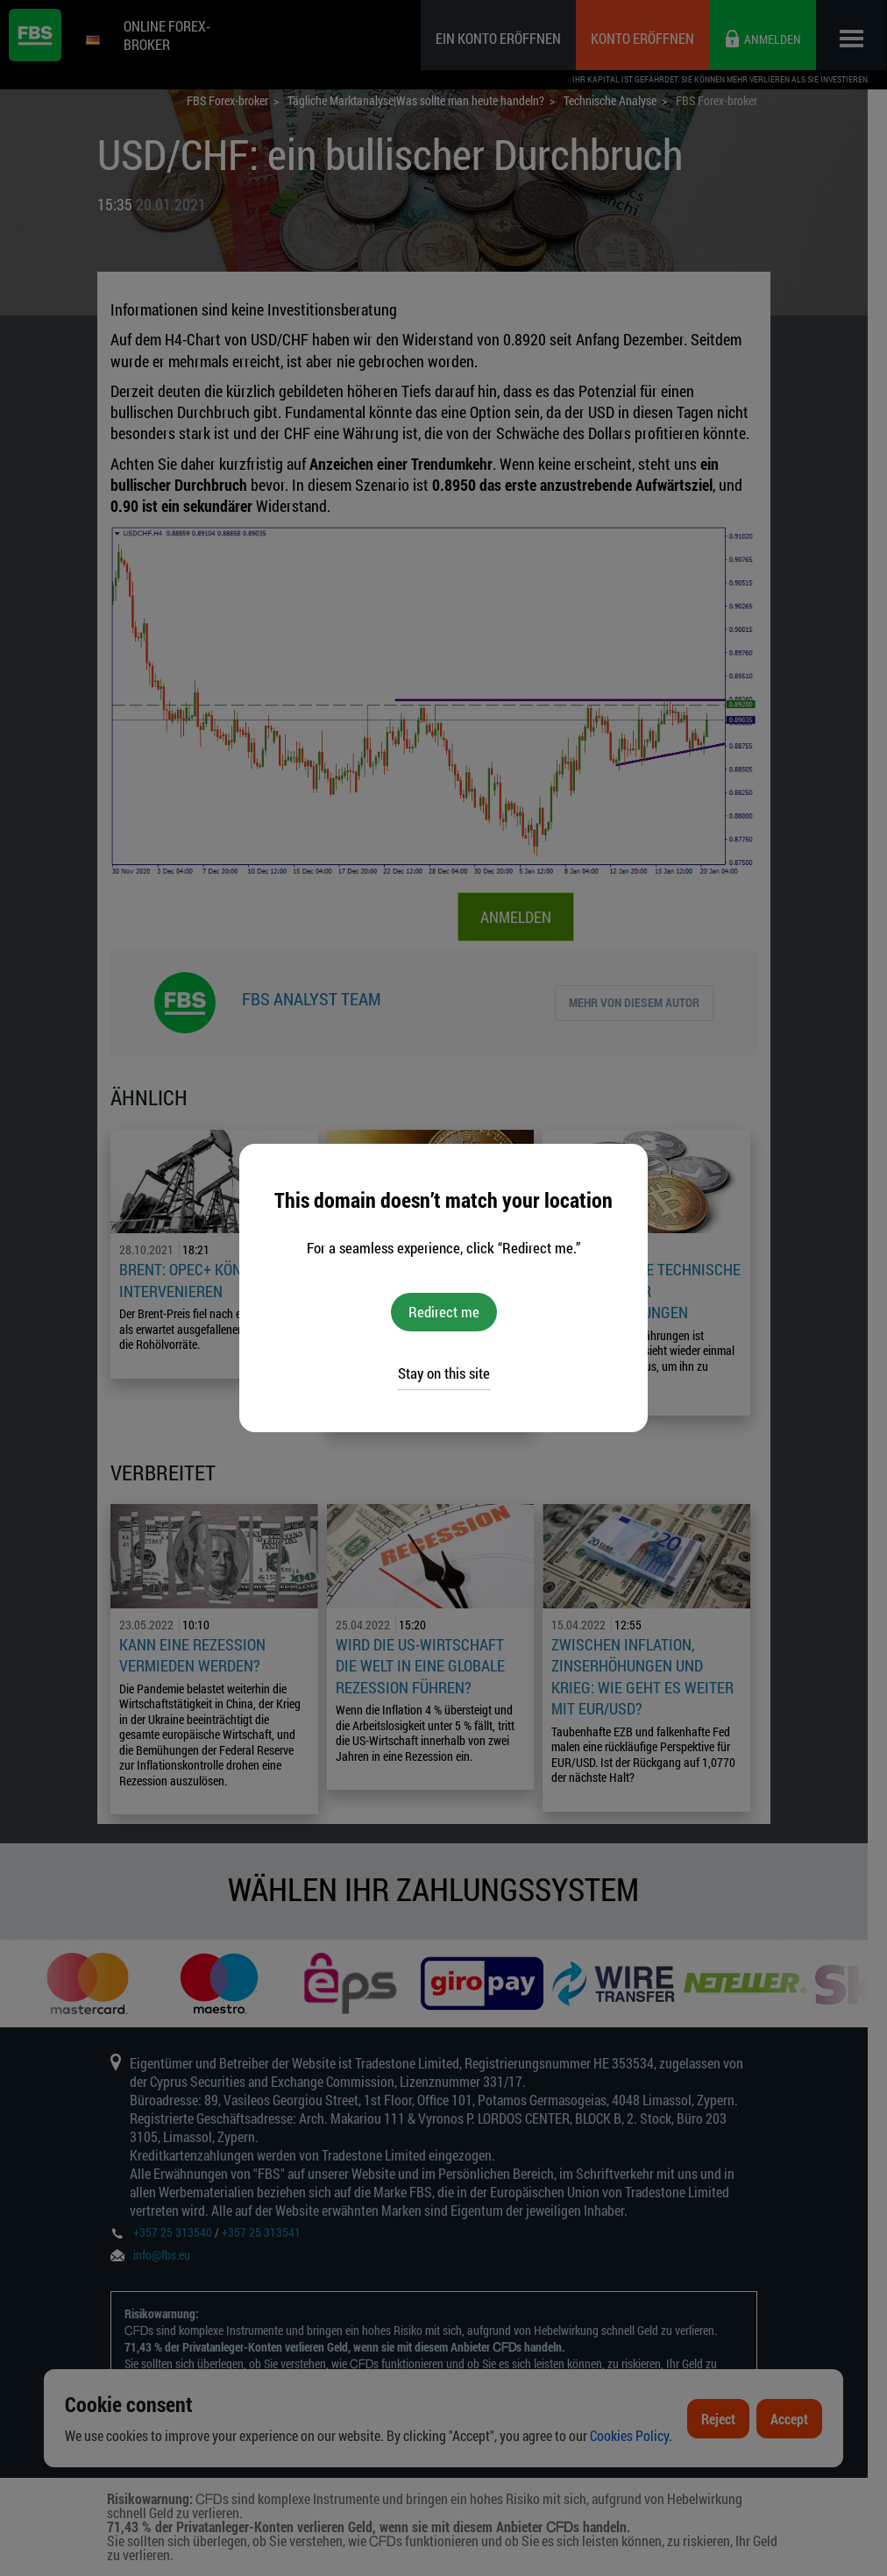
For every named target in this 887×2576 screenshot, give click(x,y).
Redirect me (443, 1312)
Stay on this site (444, 1373)
